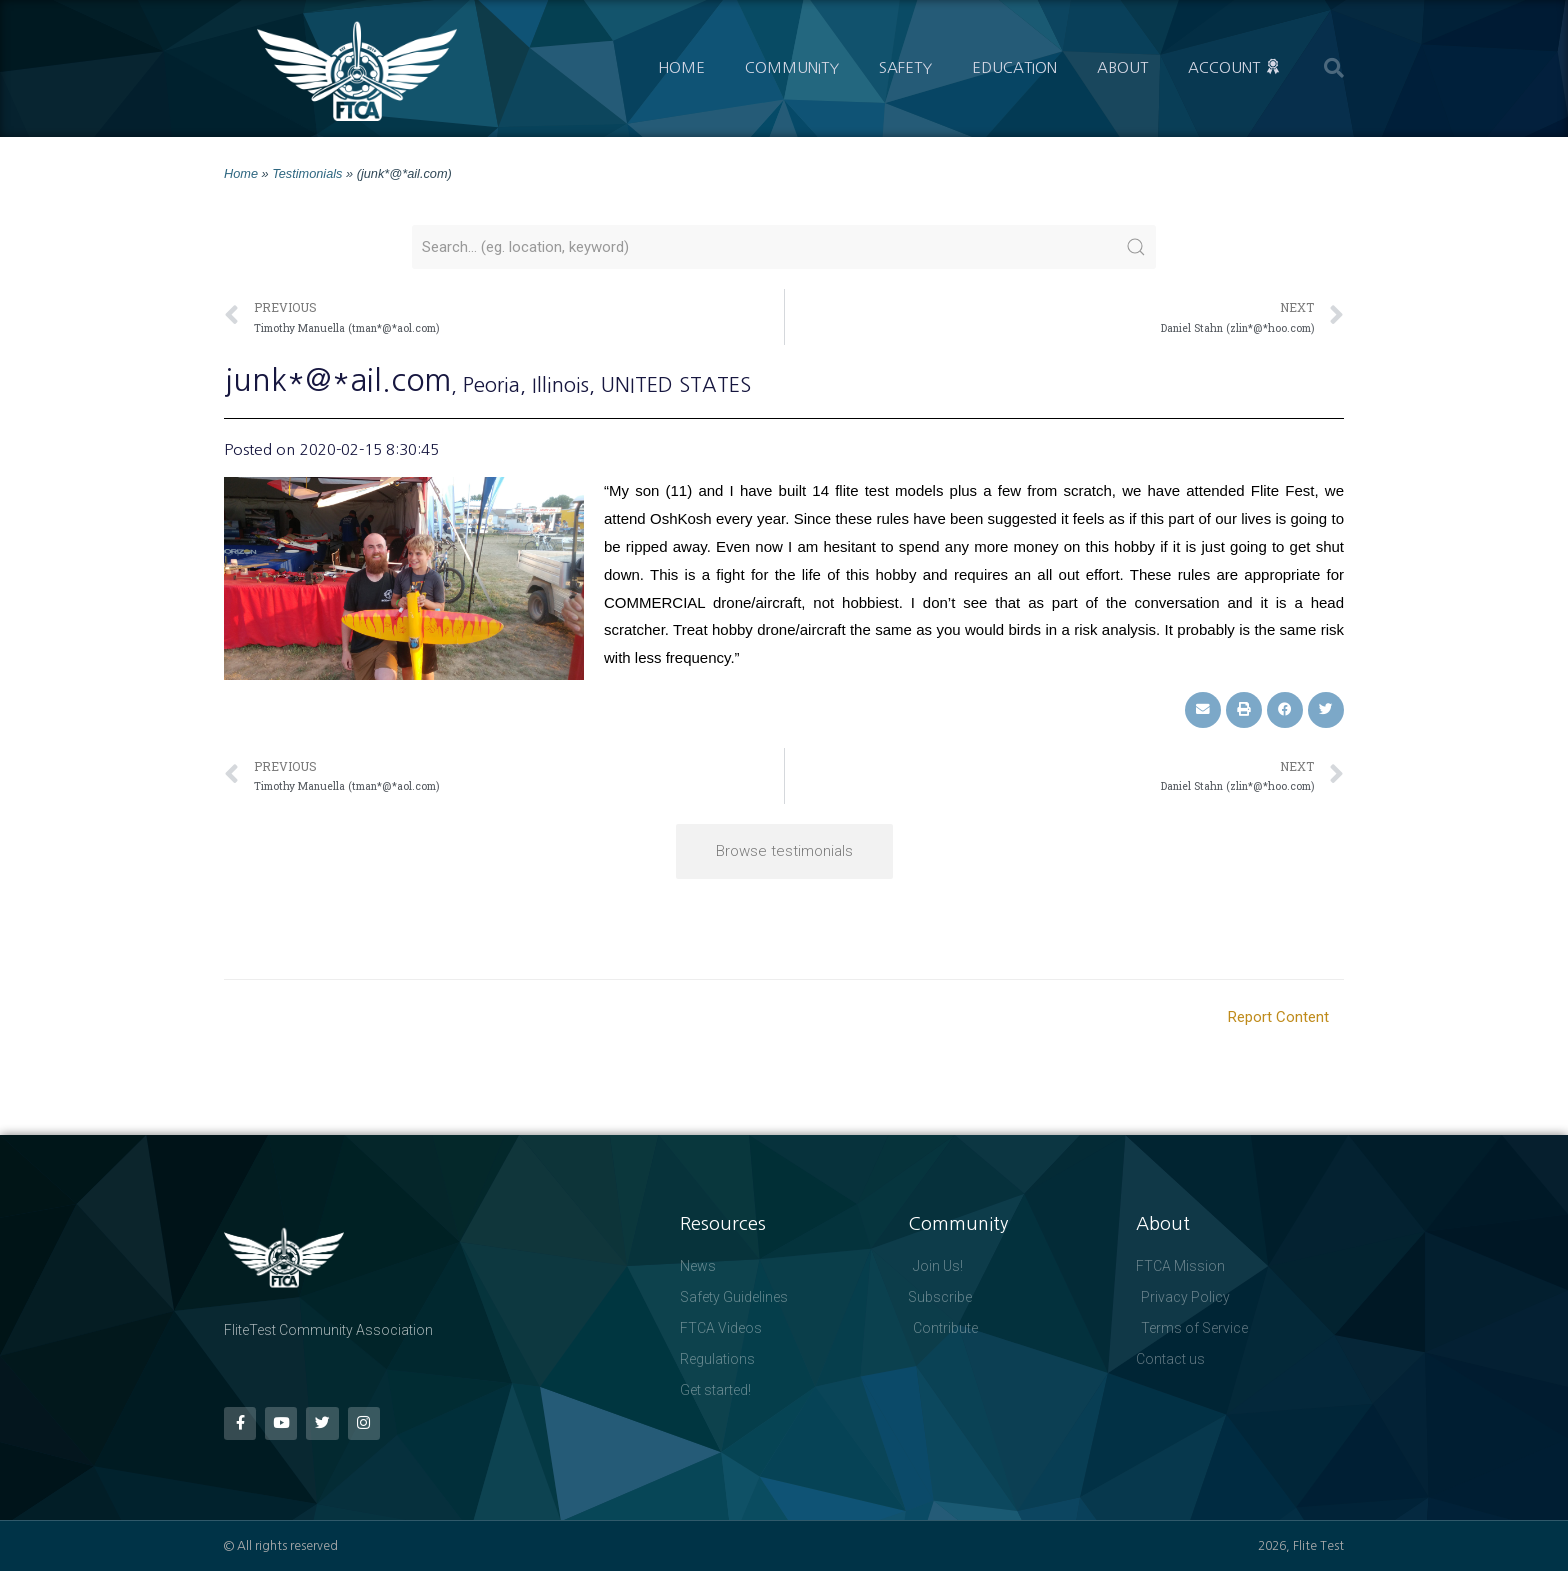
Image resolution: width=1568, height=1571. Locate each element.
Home (681, 67)
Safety (905, 67)
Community (792, 67)
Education (1014, 67)
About (1122, 67)
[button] (1334, 68)
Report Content (1278, 1017)
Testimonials (307, 173)
